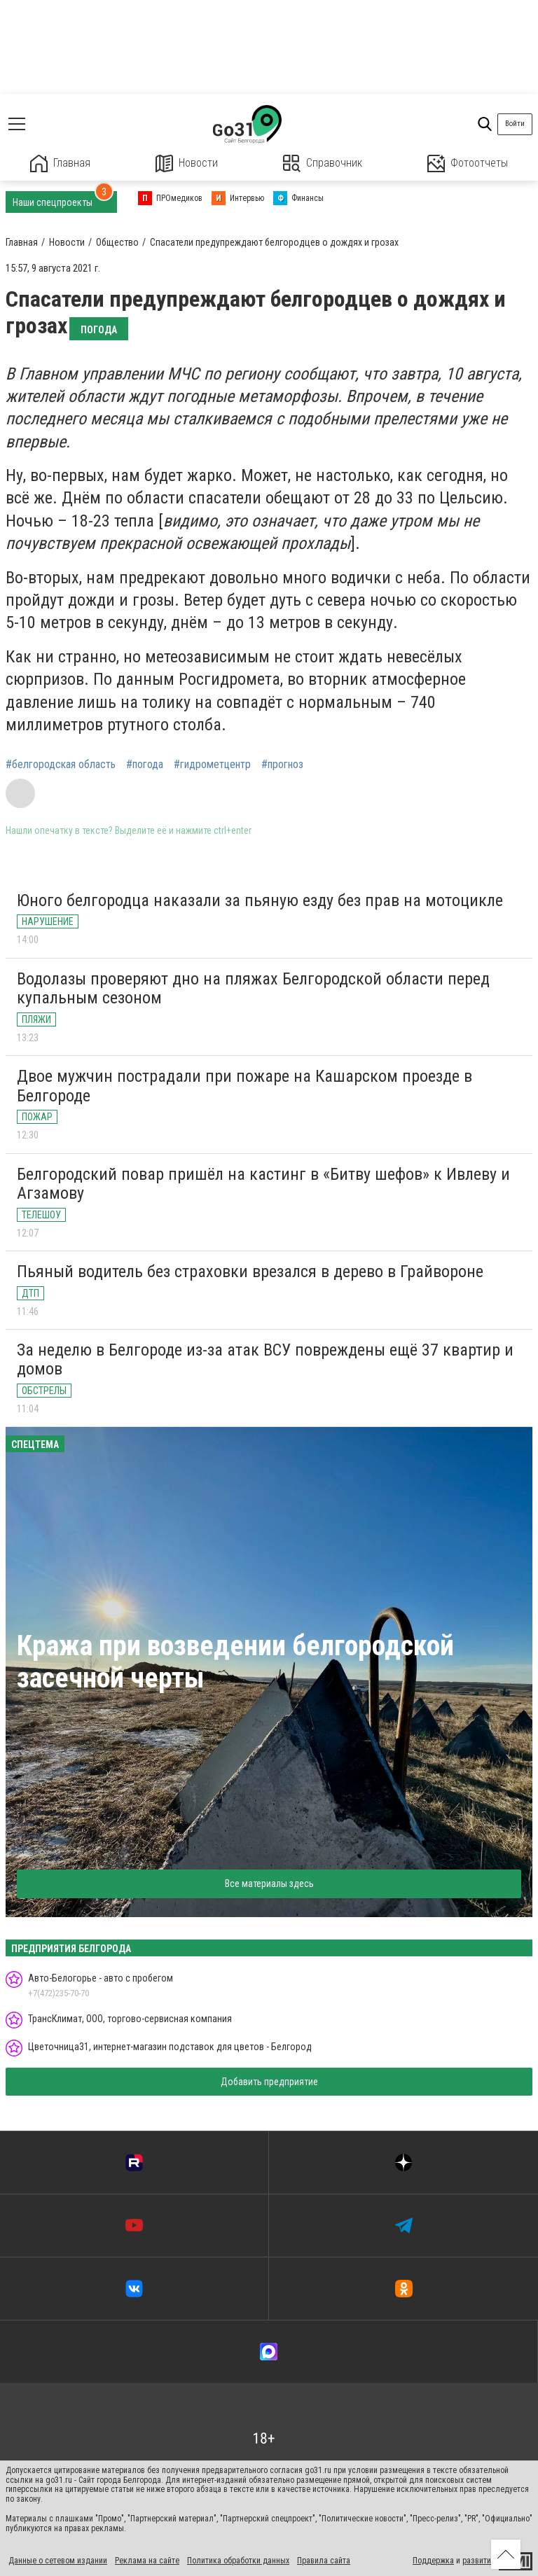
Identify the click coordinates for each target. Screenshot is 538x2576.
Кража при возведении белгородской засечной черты (235, 1661)
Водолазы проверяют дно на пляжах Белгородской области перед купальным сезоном (253, 988)
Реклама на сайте (147, 2560)
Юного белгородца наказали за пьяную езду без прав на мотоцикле (260, 900)
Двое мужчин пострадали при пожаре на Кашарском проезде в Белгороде (244, 1086)
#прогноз (282, 764)
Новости (187, 163)
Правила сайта (323, 2560)
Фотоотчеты (467, 163)
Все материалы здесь (269, 1883)
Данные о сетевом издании (57, 2560)
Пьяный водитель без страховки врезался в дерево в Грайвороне (250, 1271)
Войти (515, 123)
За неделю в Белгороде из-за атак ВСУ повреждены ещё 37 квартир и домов (265, 1359)
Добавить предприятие (269, 2081)
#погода (144, 764)
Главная (60, 163)
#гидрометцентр (212, 764)
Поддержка (433, 2560)
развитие (478, 2560)
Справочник (322, 163)
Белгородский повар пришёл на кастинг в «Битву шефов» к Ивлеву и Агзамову (263, 1184)
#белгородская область (61, 764)
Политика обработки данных (238, 2560)
